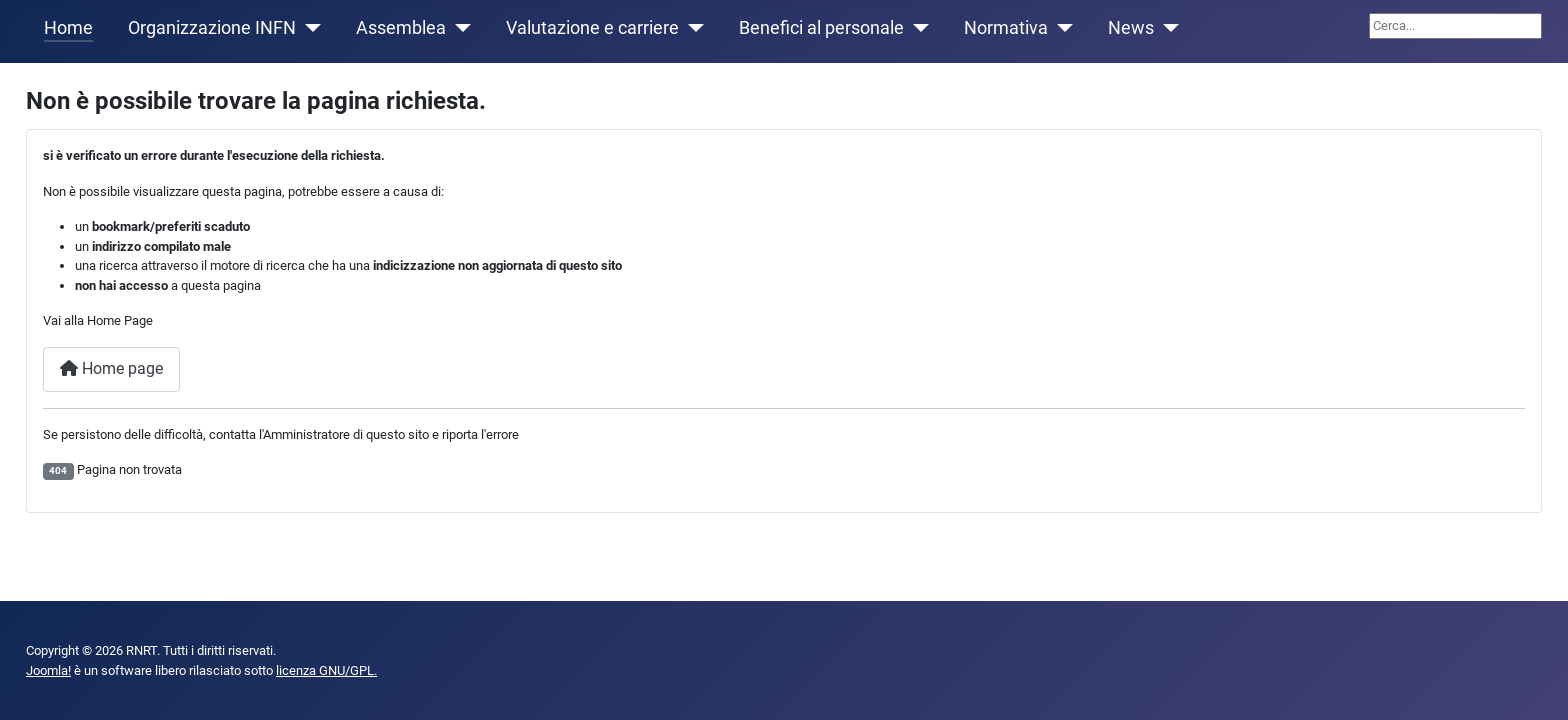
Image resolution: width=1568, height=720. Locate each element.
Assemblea (401, 28)
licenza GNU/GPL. (326, 670)
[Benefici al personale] (916, 28)
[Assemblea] (458, 28)
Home (68, 28)
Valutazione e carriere (592, 28)
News (1131, 28)
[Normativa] (1060, 28)
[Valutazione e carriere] (691, 28)
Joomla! (48, 670)
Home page (111, 368)
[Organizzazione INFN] (308, 28)
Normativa (1006, 28)
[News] (1166, 28)
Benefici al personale (821, 28)
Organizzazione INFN (212, 28)
